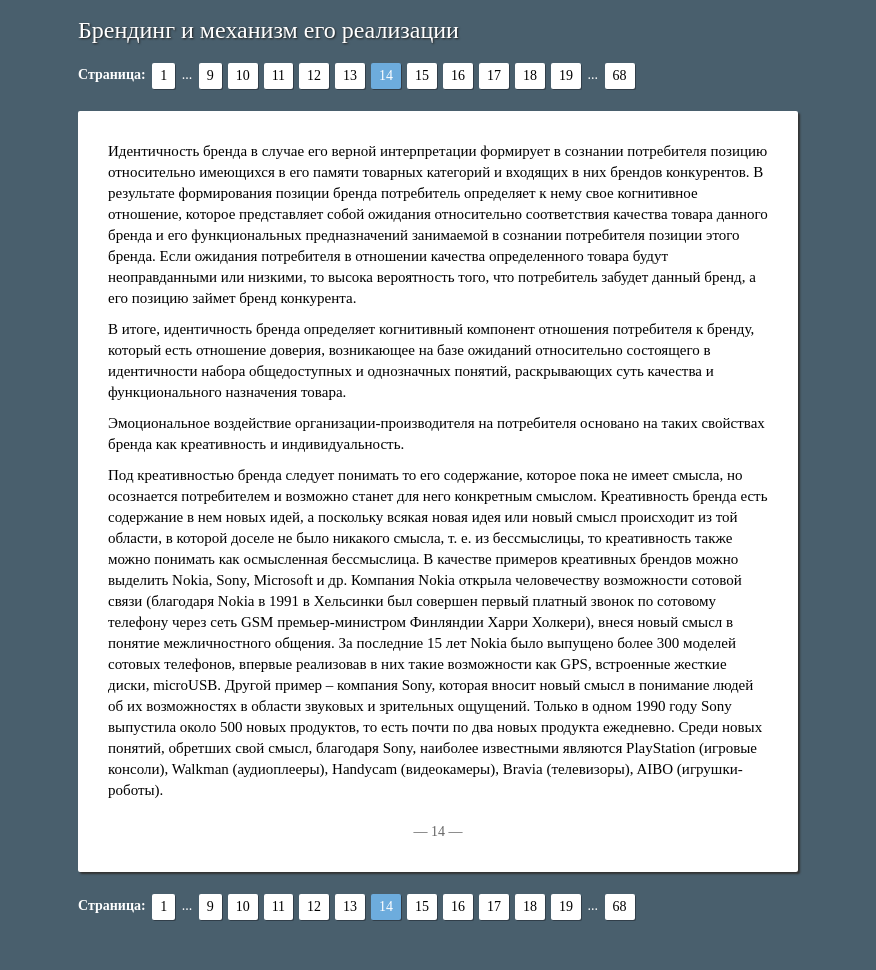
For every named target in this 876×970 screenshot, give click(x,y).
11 (278, 75)
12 (314, 75)
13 (350, 75)
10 (243, 75)
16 (458, 75)
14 (386, 75)
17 (494, 75)
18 (530, 75)
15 (422, 75)
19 (566, 75)
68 (620, 75)
